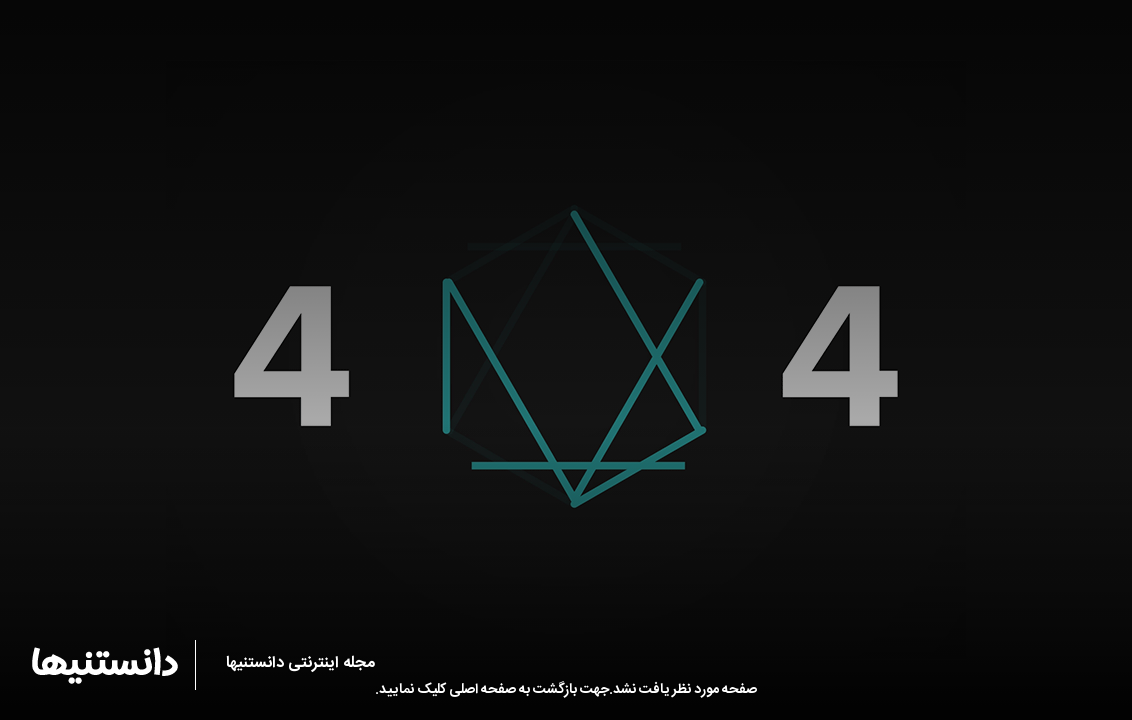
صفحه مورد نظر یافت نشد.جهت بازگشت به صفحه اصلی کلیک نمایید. (566, 690)
